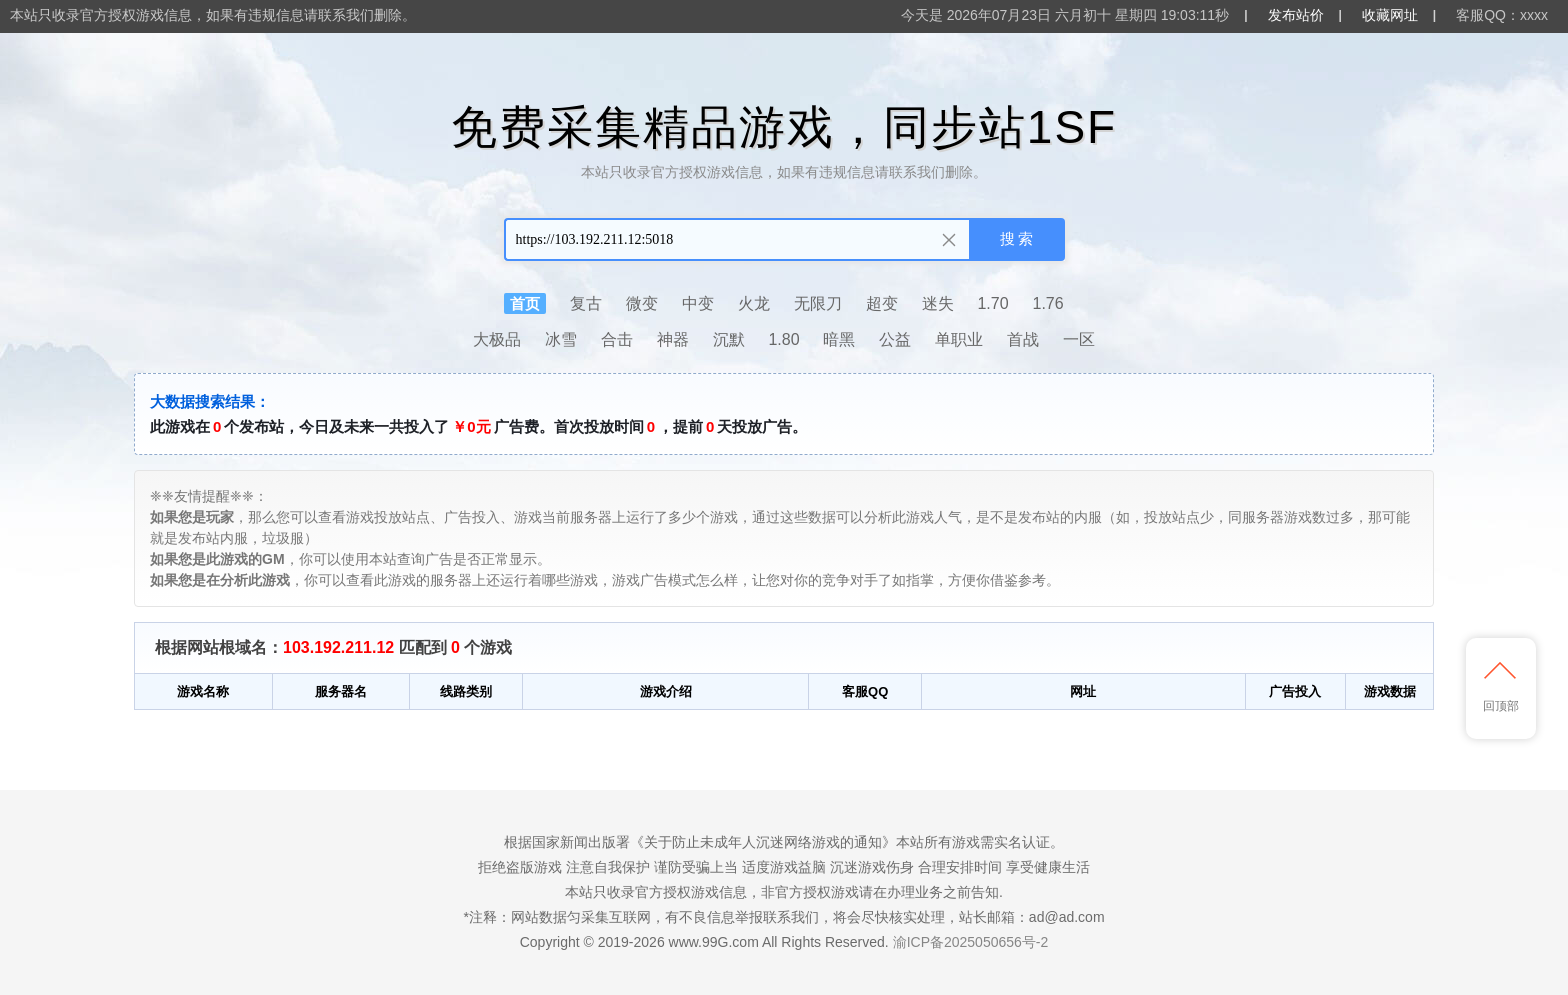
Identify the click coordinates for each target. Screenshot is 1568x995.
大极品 (497, 339)
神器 (673, 339)
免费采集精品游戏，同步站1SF (784, 127)
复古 (586, 303)
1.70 (992, 303)
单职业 (959, 339)
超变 (882, 303)
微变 (642, 303)
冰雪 (561, 339)
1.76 (1048, 303)
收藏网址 (1390, 15)
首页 (525, 303)
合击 (617, 339)
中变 (698, 303)
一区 (1079, 339)
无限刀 (818, 303)
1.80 (783, 339)
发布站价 (1296, 15)
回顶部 (1501, 687)
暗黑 (839, 339)
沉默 (729, 339)
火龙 (754, 303)
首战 (1023, 339)
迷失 (938, 303)
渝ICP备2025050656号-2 (971, 942)
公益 (895, 339)
